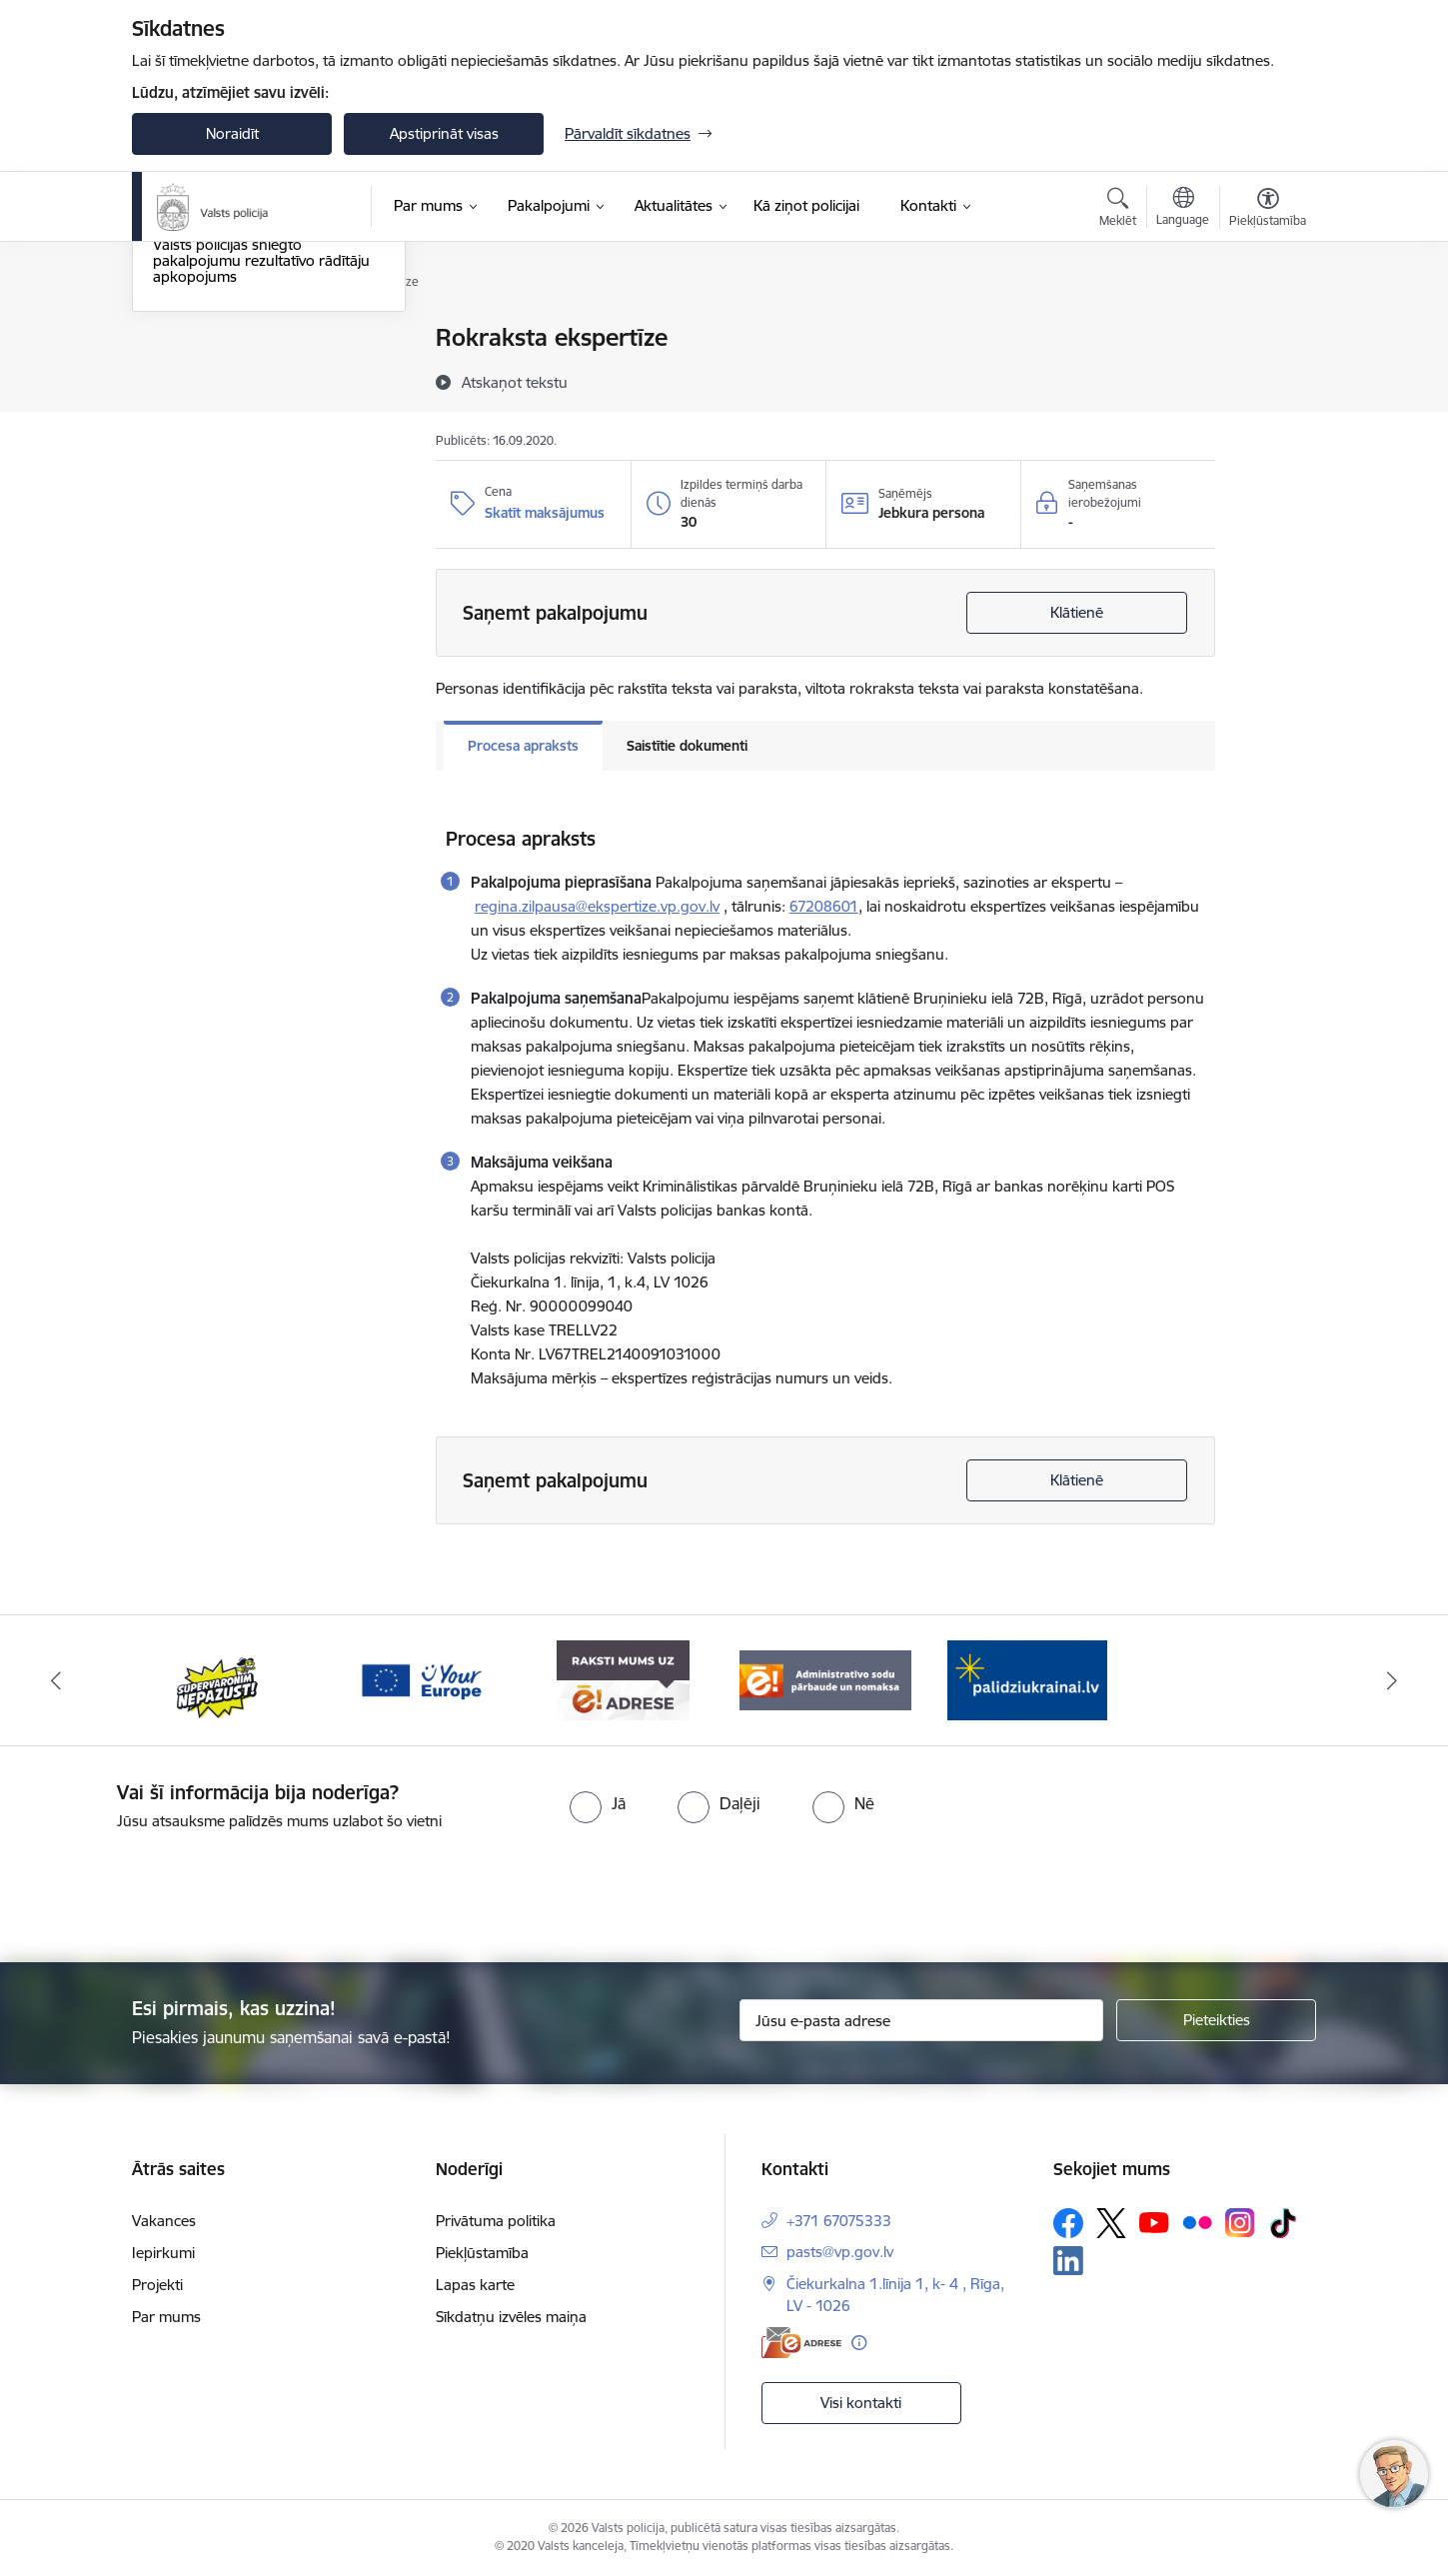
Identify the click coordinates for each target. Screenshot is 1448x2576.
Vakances (164, 2220)
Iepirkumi (163, 2252)
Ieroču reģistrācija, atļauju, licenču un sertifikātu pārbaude (266, 416)
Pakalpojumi (194, 339)
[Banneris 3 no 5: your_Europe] (421, 1678)
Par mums (166, 2316)
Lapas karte (475, 2284)
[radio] (598, 1803)
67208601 (823, 906)
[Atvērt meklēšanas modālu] (1117, 210)
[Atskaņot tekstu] (515, 382)
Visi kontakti (860, 2402)
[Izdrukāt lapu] (1267, 329)
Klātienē (1076, 612)
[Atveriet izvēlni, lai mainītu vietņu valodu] (1182, 209)
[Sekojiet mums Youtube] (1154, 2222)
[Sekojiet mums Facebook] (1068, 2223)
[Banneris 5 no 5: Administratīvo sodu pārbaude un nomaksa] (825, 1678)
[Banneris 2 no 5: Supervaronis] (218, 1678)
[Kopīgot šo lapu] (1267, 379)
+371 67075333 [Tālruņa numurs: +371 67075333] (838, 2220)
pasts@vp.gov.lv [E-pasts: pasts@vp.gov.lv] (839, 2251)
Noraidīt (232, 133)
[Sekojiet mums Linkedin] (1068, 2261)
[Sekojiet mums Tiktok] (1283, 2223)
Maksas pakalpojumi (221, 373)
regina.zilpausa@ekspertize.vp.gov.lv (597, 906)
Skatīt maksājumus (545, 513)
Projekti (157, 2284)
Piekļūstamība (482, 2252)
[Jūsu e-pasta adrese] (921, 2020)
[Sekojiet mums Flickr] (1197, 2222)
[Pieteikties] (1216, 2020)
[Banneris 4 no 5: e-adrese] (623, 1678)
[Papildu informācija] (858, 2342)
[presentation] (759, 1888)
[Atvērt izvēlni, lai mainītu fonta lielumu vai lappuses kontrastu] (1267, 210)
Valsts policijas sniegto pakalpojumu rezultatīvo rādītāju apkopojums (261, 475)
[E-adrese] (801, 2342)
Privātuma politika (496, 2220)
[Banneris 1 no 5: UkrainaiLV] (1027, 1678)
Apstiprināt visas (444, 133)
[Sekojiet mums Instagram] (1240, 2222)
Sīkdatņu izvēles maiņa (511, 2316)
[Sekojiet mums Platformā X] (1111, 2223)
